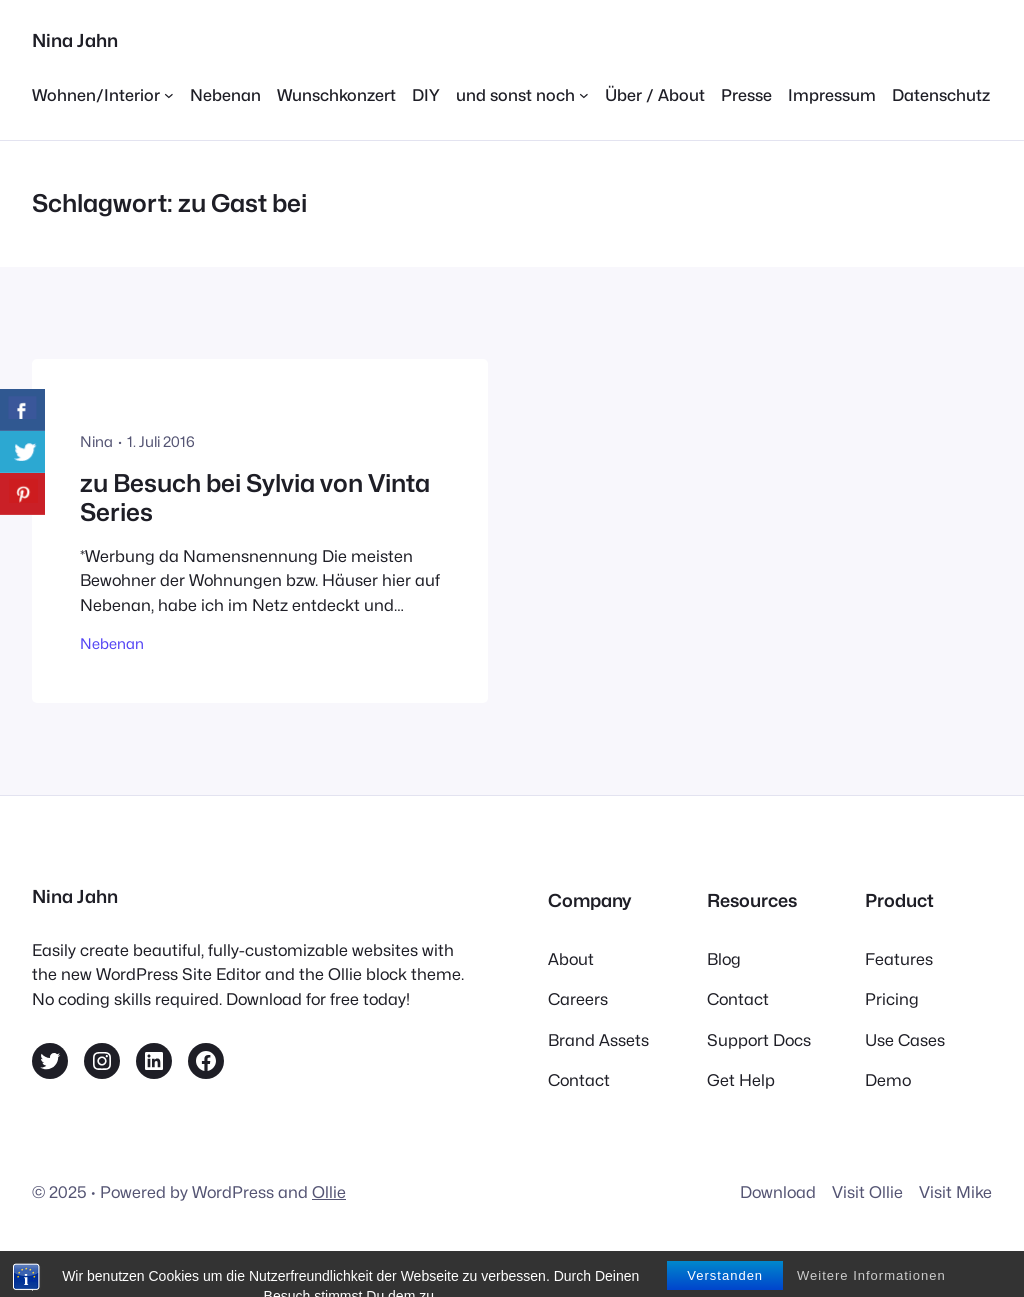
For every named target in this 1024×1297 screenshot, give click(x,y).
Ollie (329, 1192)
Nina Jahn (75, 40)
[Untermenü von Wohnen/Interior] (103, 95)
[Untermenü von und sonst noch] (522, 95)
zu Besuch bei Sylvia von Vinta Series (255, 498)
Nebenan (112, 643)
